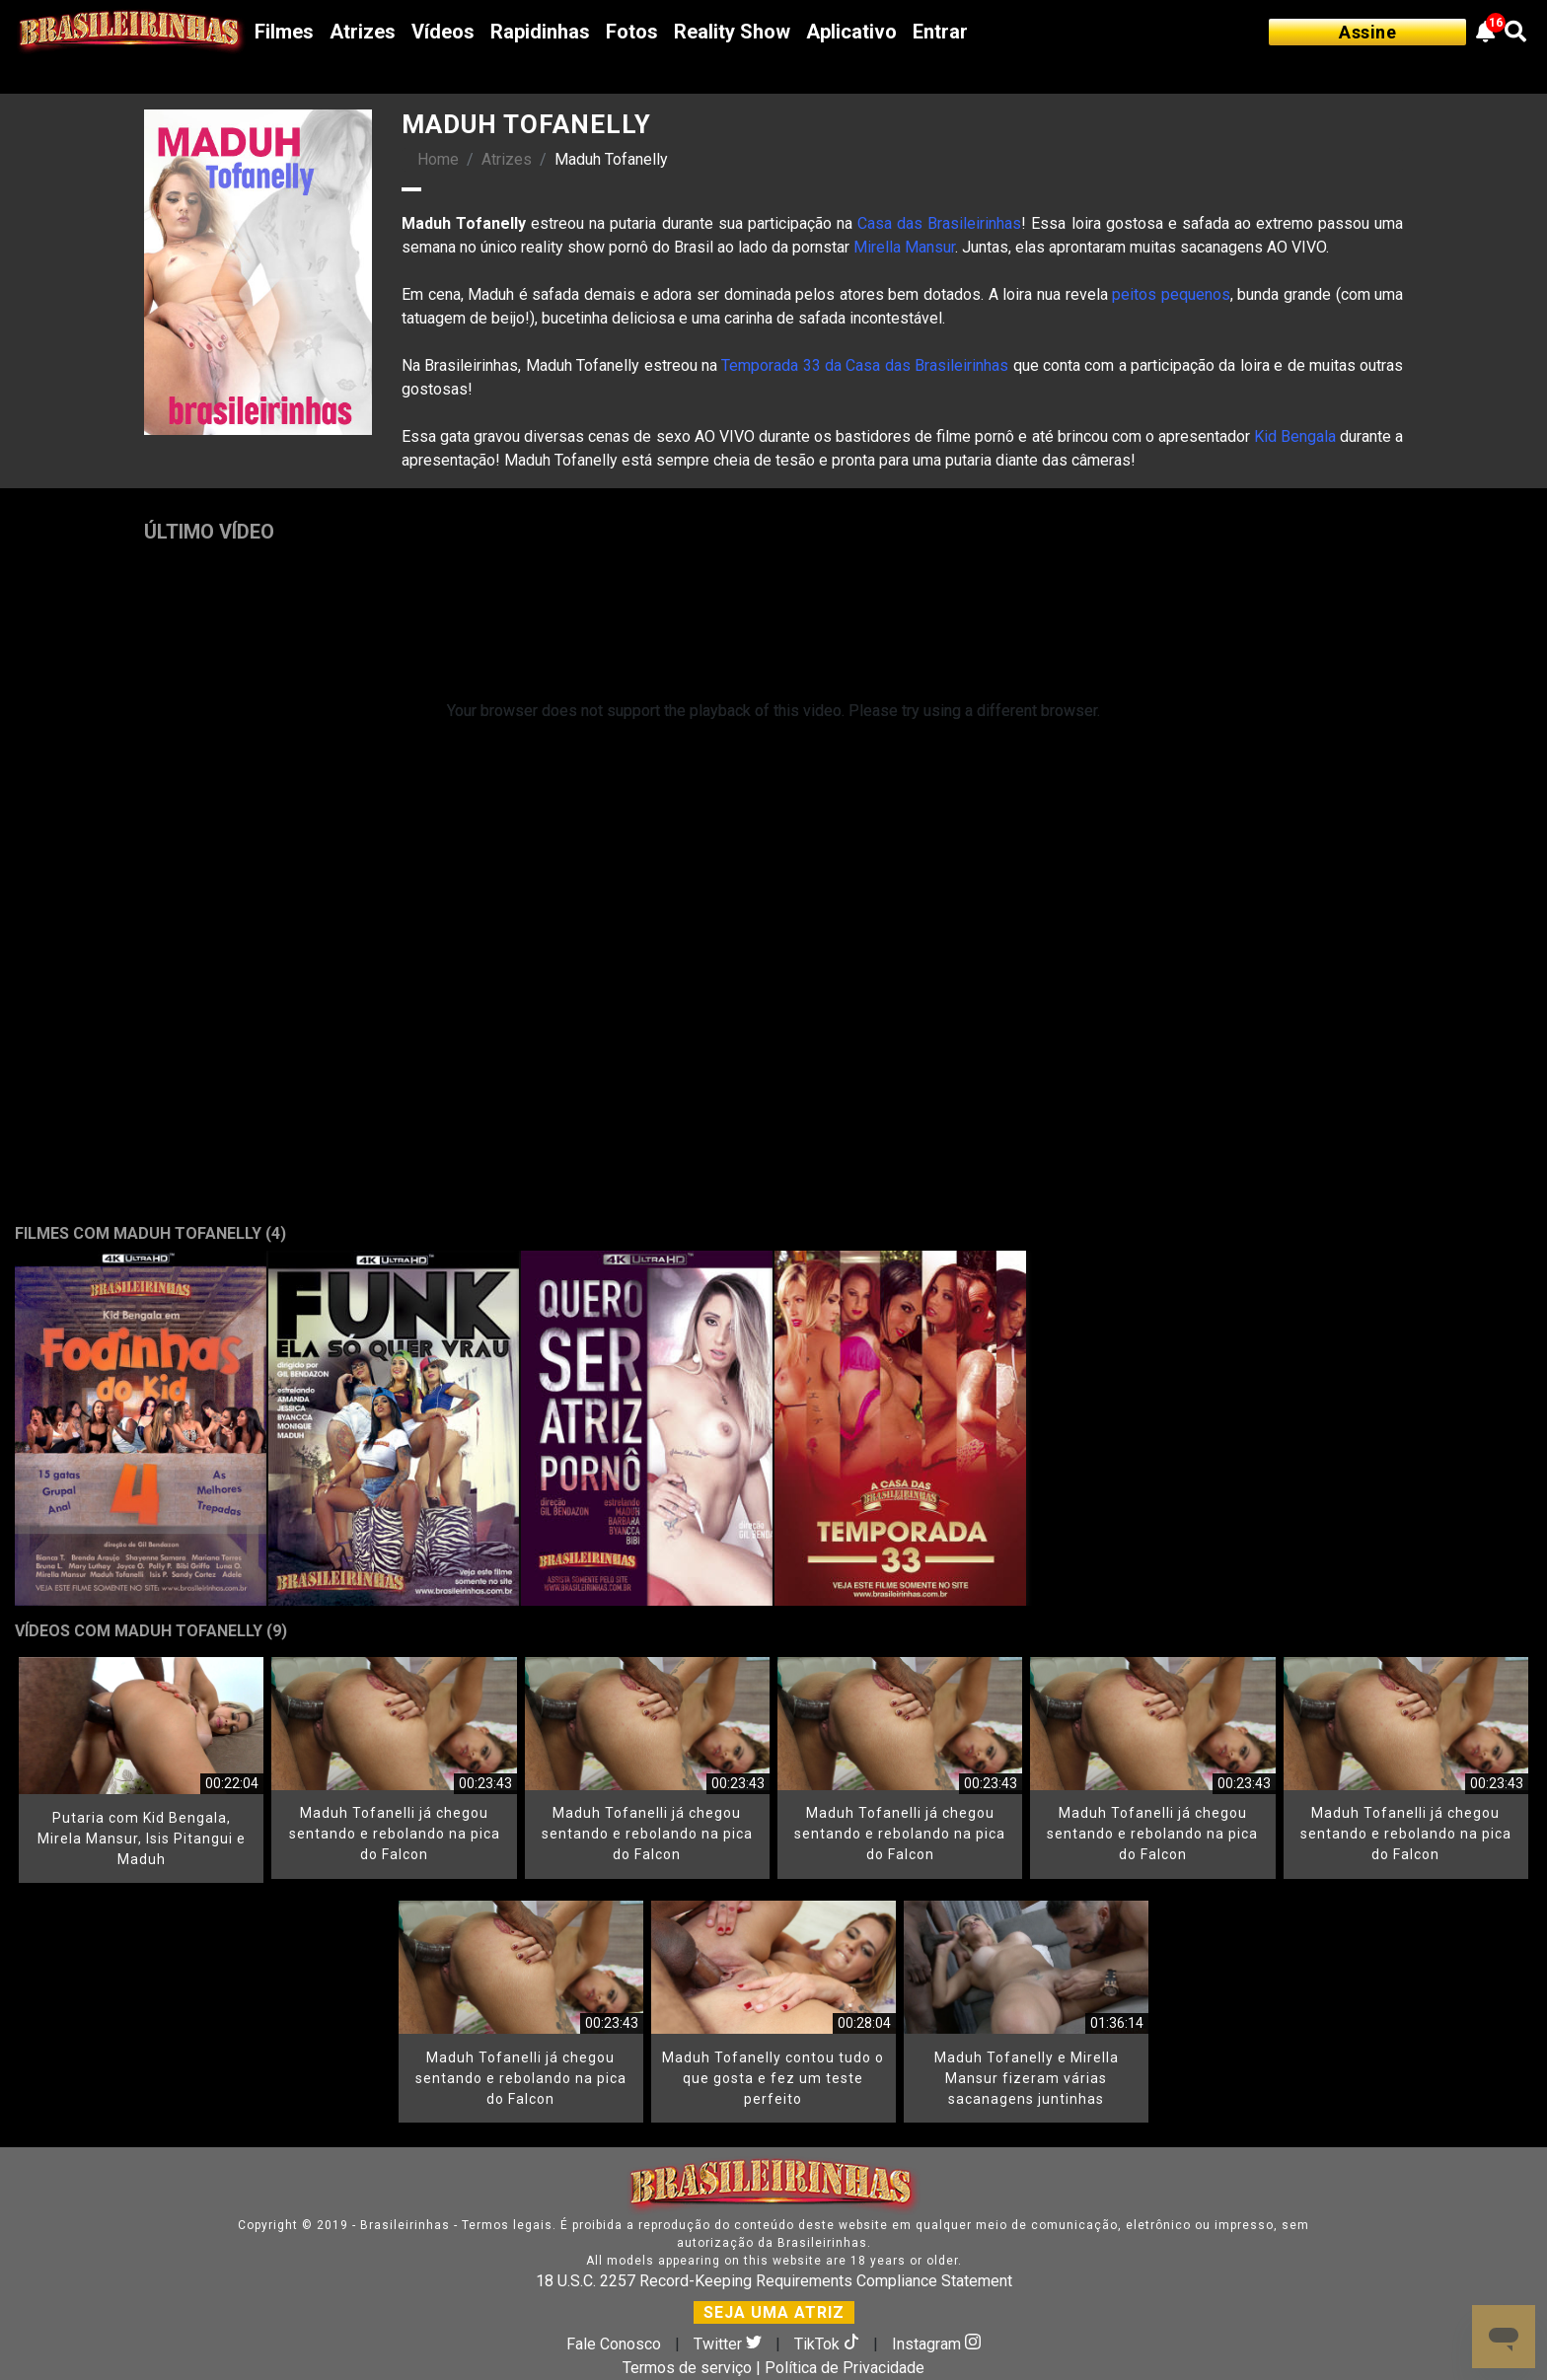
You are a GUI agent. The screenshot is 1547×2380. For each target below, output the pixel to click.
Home (438, 159)
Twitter (730, 2344)
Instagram (936, 2344)
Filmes (284, 31)
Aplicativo (851, 31)
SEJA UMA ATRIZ (774, 2312)
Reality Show (732, 31)
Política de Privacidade (844, 2367)
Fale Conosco (613, 2344)
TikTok (828, 2344)
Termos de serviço (687, 2367)
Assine (1367, 32)
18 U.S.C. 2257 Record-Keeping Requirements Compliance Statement (774, 2281)
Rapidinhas (540, 31)
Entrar (940, 31)
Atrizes (363, 31)
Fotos (632, 31)
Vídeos (443, 31)
